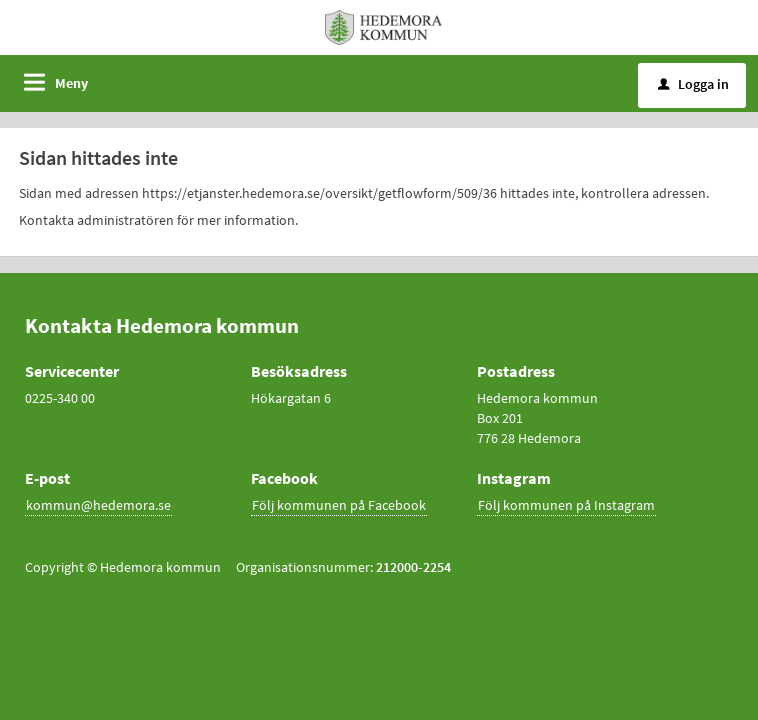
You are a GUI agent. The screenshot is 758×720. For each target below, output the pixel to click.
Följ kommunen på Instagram (566, 505)
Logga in (693, 84)
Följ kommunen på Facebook (339, 505)
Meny (71, 83)
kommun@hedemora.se (98, 505)
